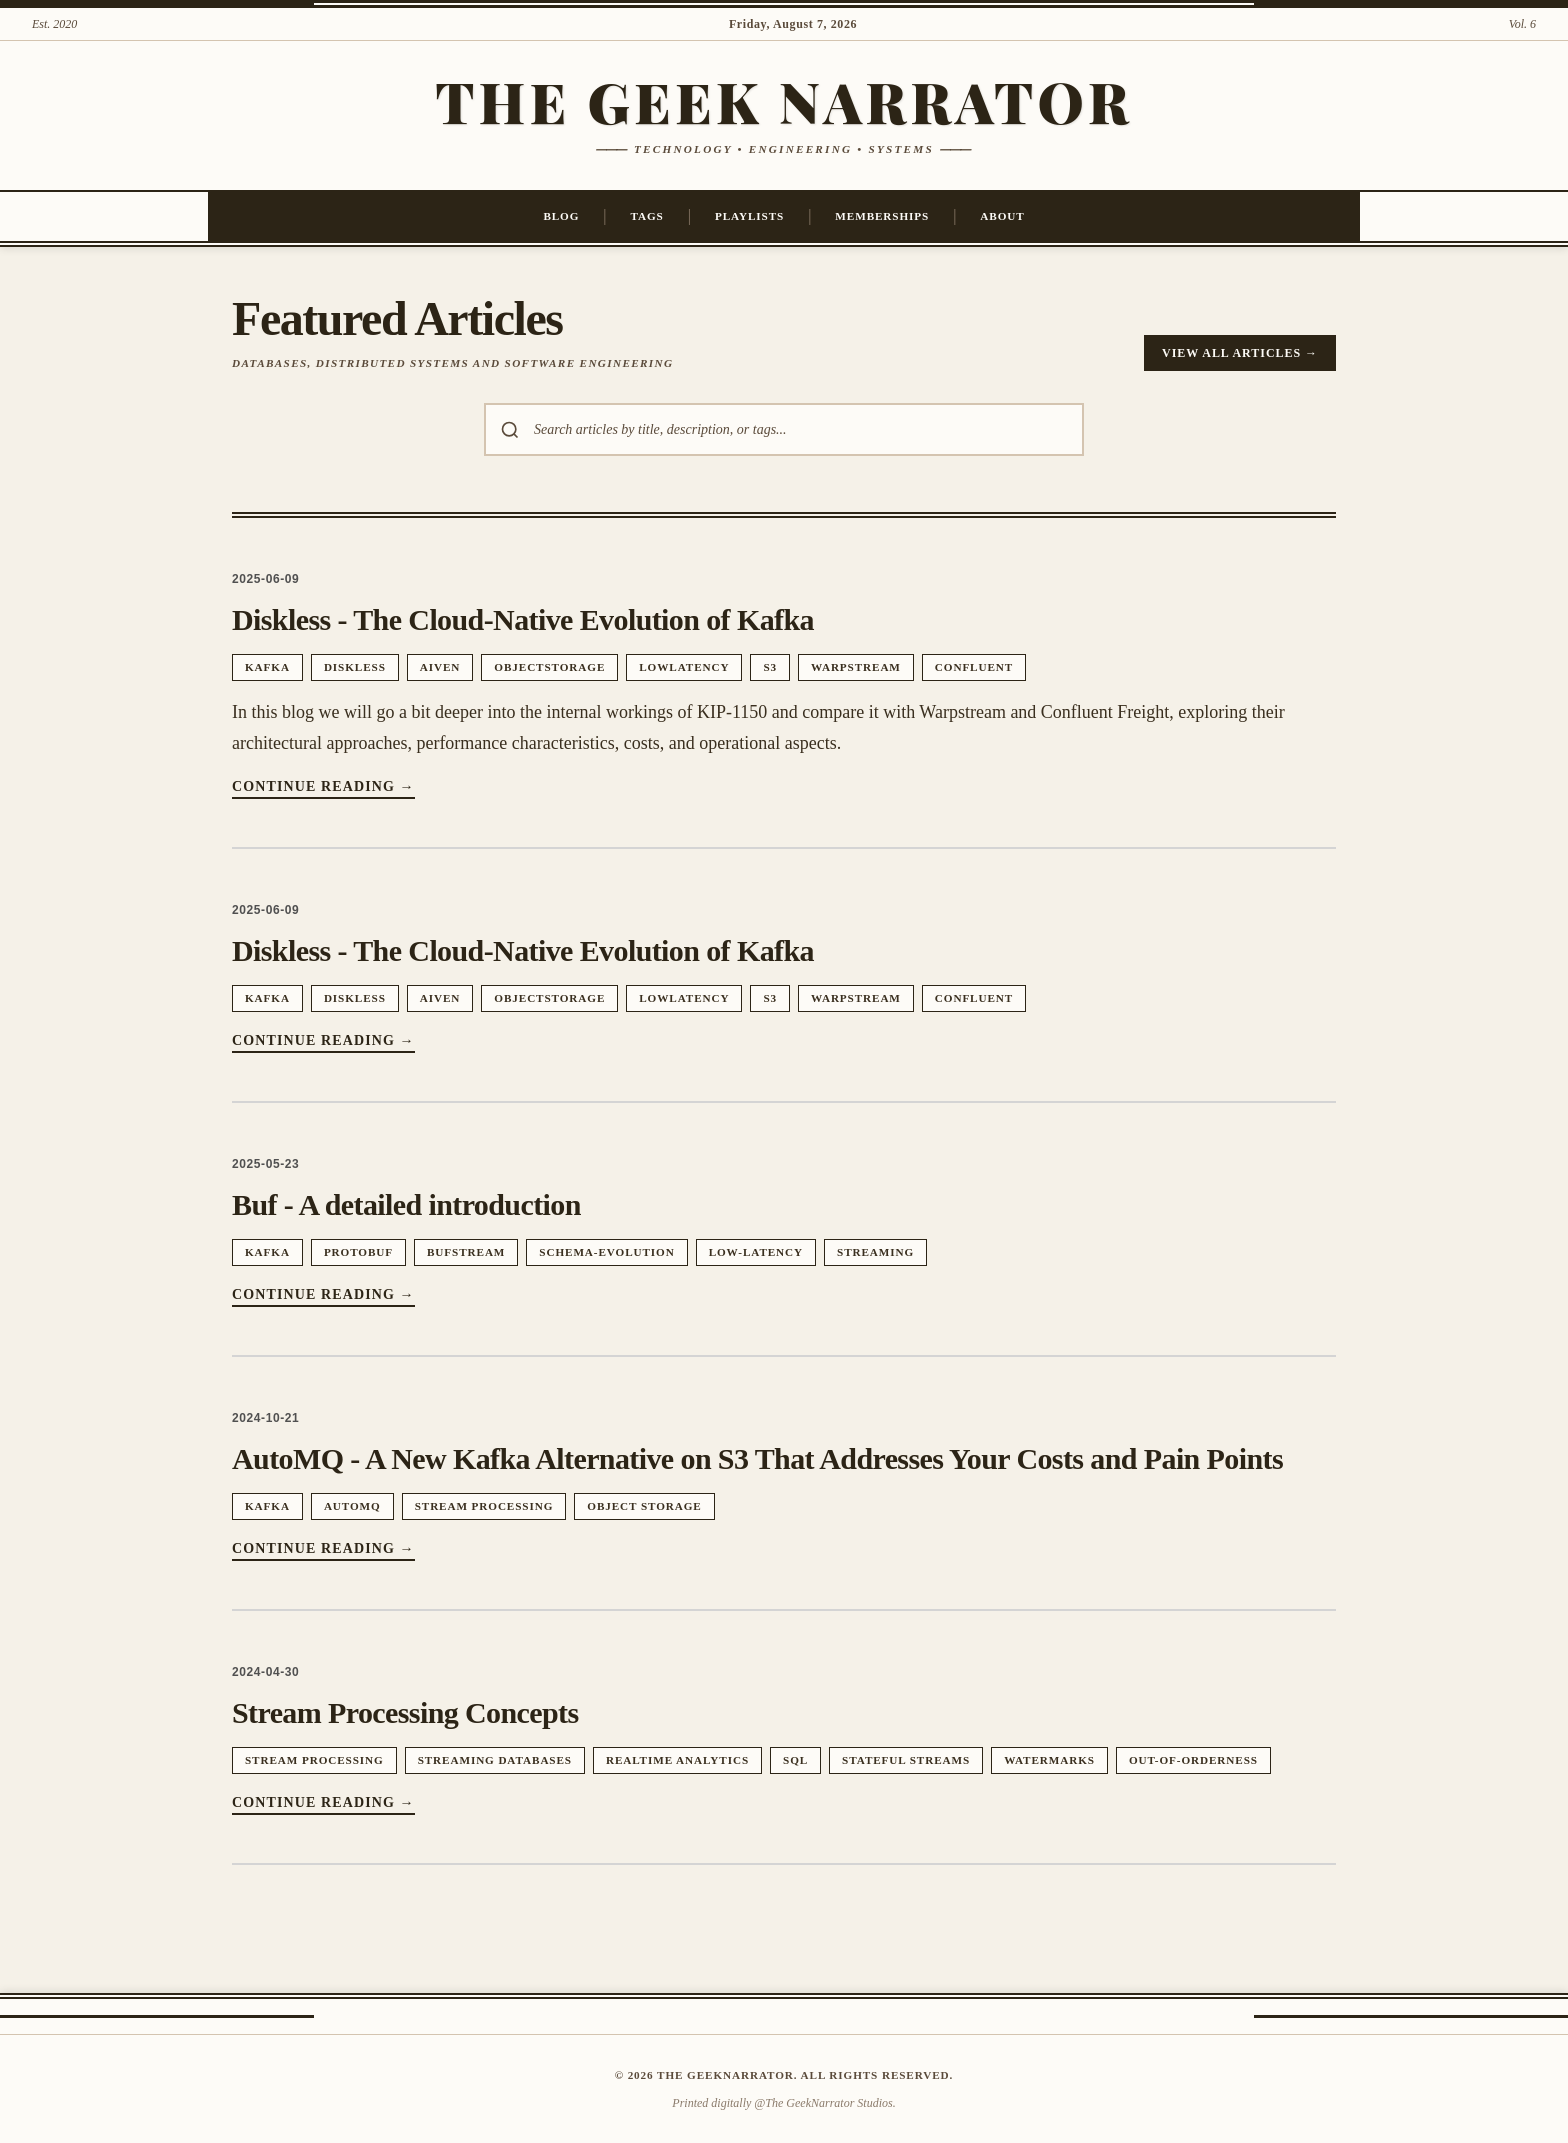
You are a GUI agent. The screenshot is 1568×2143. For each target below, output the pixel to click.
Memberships (882, 216)
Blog (561, 216)
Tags (647, 216)
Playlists (749, 216)
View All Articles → (1240, 353)
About (1002, 216)
